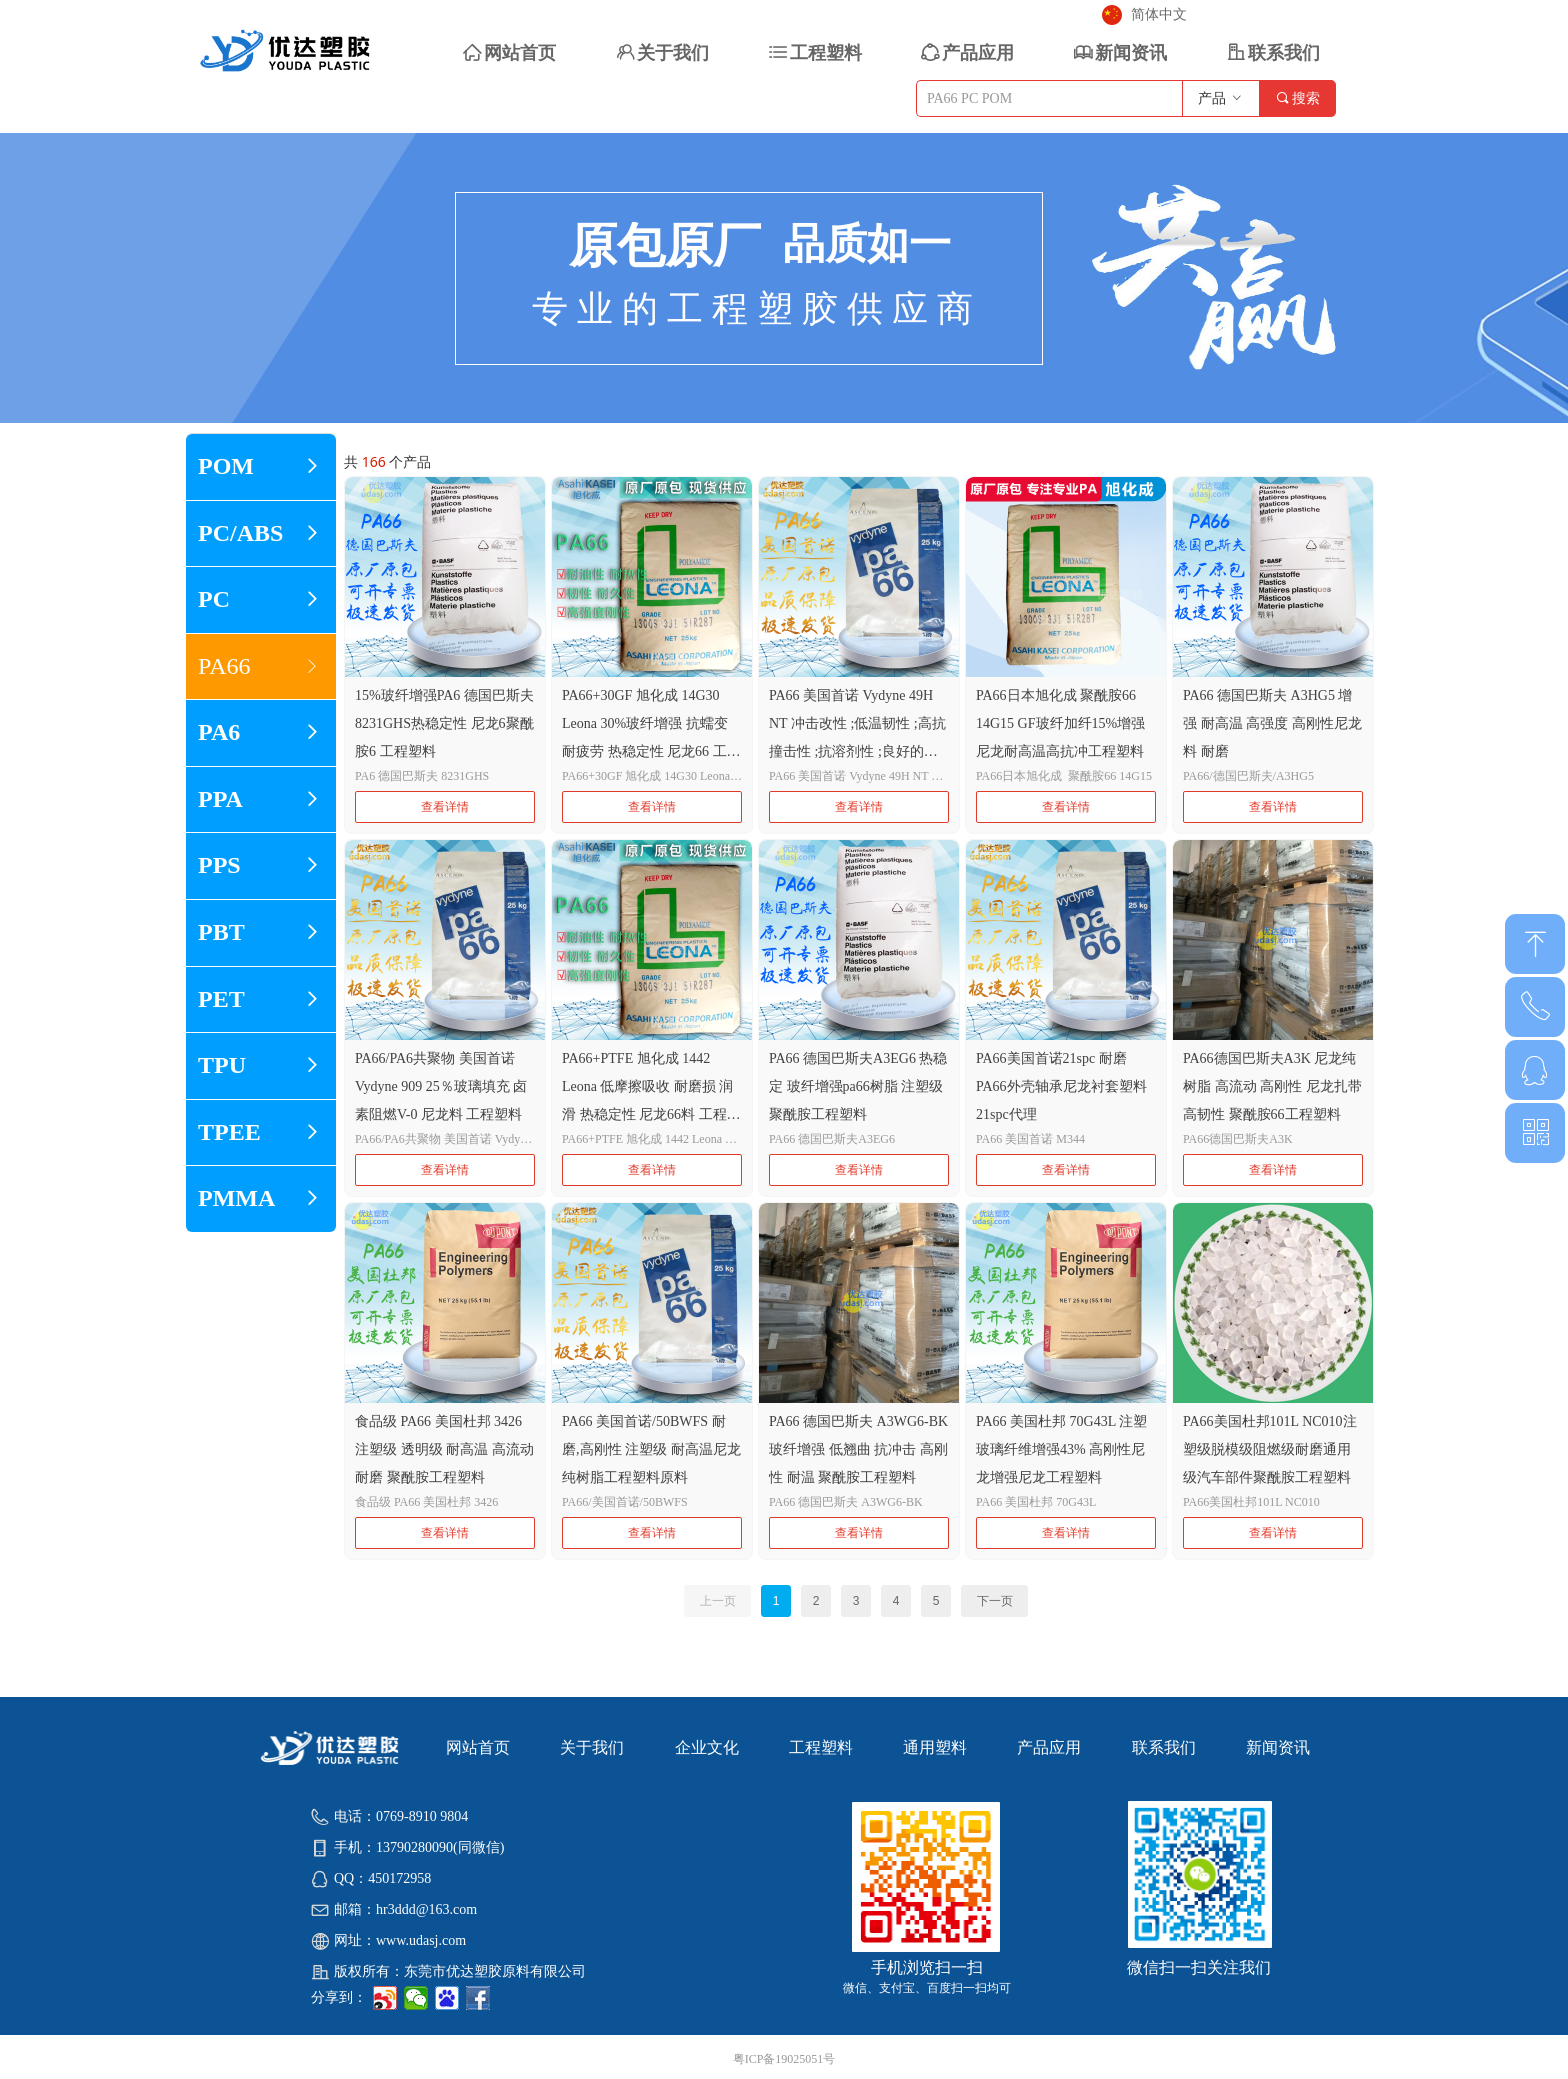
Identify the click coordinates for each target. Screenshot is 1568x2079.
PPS (261, 866)
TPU (261, 1066)
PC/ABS (261, 534)
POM (261, 467)
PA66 (261, 667)
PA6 (261, 733)
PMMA (261, 1199)
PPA (261, 800)
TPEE (261, 1133)
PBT (261, 933)
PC (261, 600)
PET (261, 1000)
